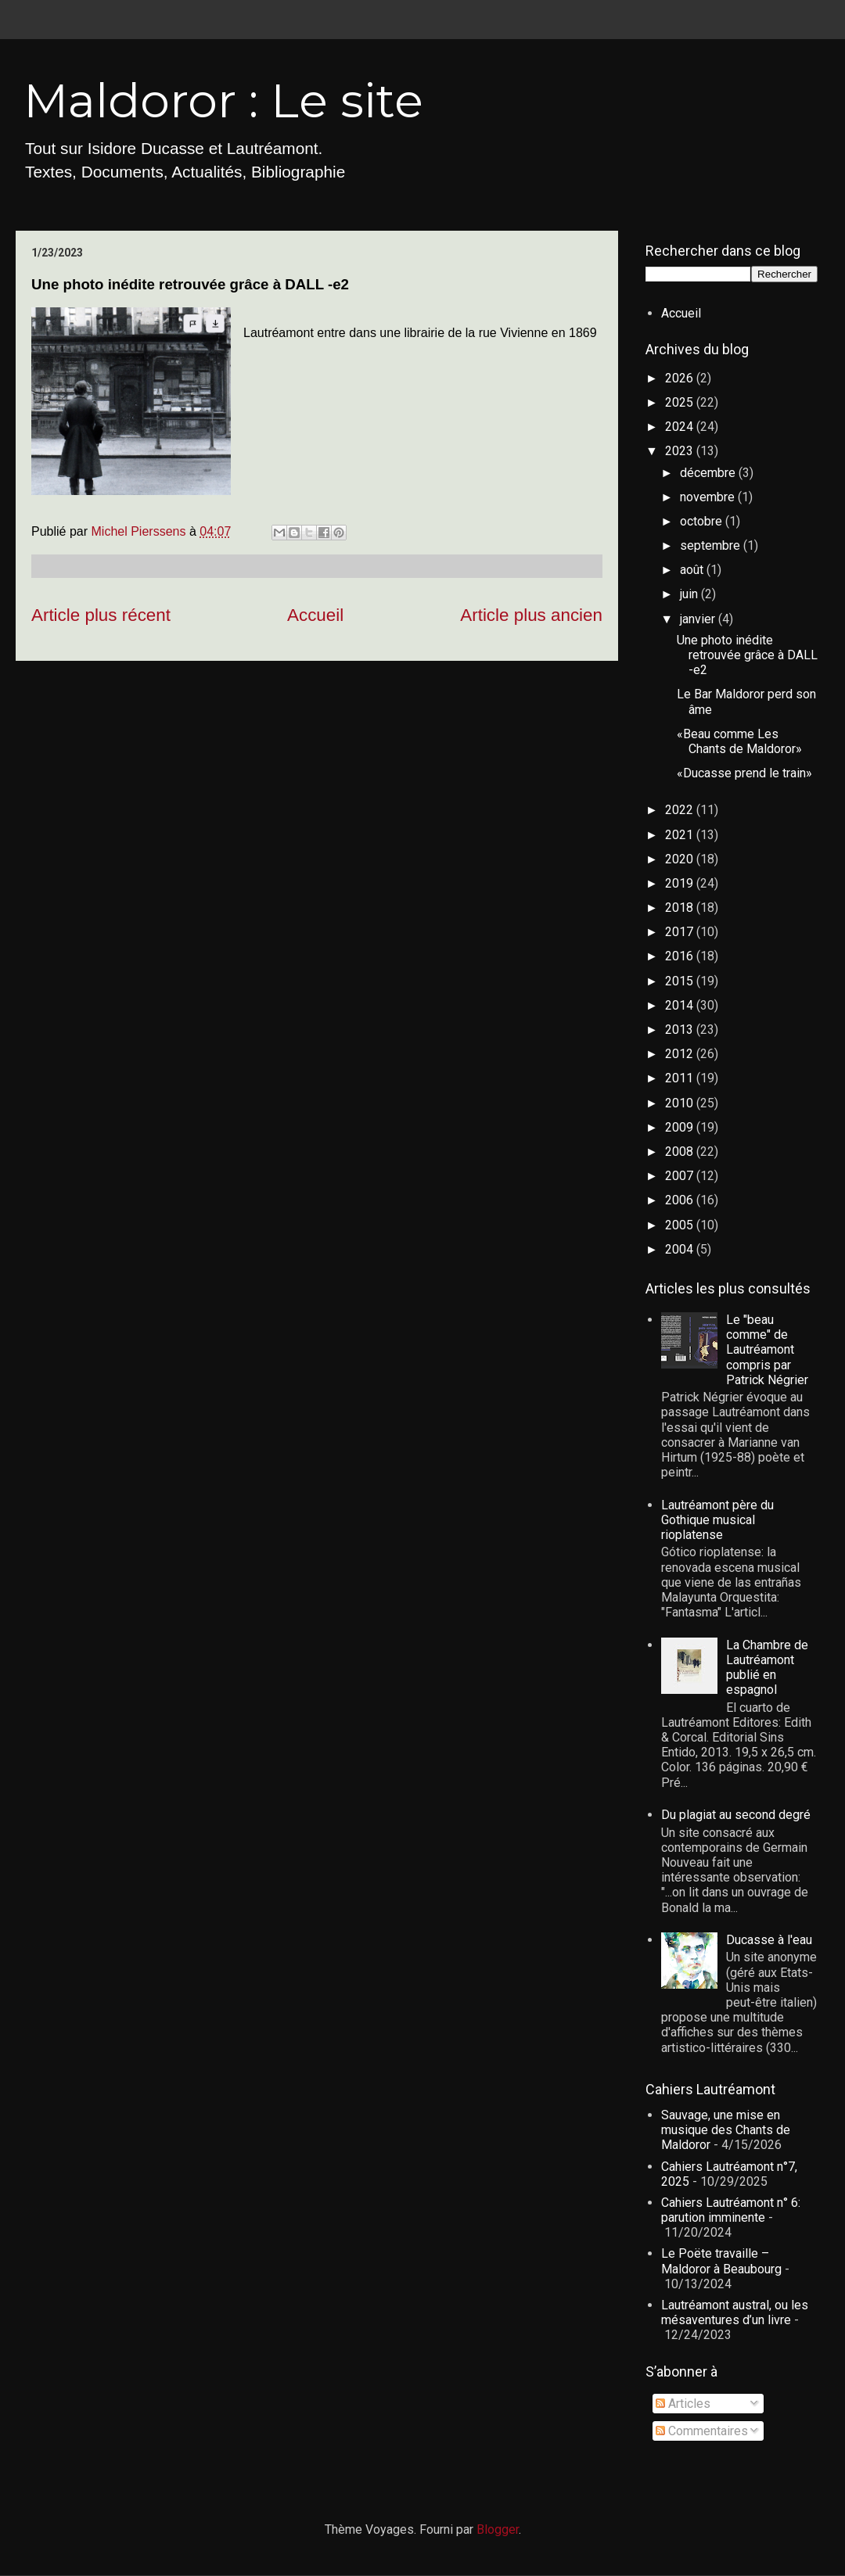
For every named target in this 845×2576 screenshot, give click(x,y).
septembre (711, 545)
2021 (680, 834)
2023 (680, 450)
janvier (699, 619)
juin (690, 594)
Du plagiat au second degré (736, 1814)
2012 (680, 1053)
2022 (680, 809)
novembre (709, 497)
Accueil (315, 615)
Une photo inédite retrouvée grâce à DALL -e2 (747, 655)
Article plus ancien (531, 615)
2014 (680, 1005)
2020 (680, 859)
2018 (680, 907)
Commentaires (702, 2431)
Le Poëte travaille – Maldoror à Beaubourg (721, 2261)
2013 (680, 1029)
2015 (680, 981)
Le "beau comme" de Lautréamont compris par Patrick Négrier (767, 1349)
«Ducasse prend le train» (744, 773)
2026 (680, 378)
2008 (680, 1151)
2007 (680, 1175)
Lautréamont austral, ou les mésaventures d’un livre (734, 2312)
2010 (680, 1103)
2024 (680, 426)
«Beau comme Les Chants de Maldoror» (739, 741)
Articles (683, 2403)
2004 (680, 1249)
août (693, 569)
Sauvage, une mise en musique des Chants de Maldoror (725, 2130)
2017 (680, 931)
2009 (680, 1127)
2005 (680, 1225)
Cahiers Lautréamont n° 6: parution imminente (730, 2210)
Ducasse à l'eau (769, 1939)
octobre (702, 521)
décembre (709, 472)
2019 (680, 883)
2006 (680, 1200)
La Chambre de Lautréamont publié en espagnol (767, 1668)
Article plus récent (101, 615)
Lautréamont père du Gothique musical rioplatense (717, 1520)
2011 (680, 1078)
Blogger (497, 2529)
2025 (680, 402)
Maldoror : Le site (223, 100)
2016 (680, 956)
